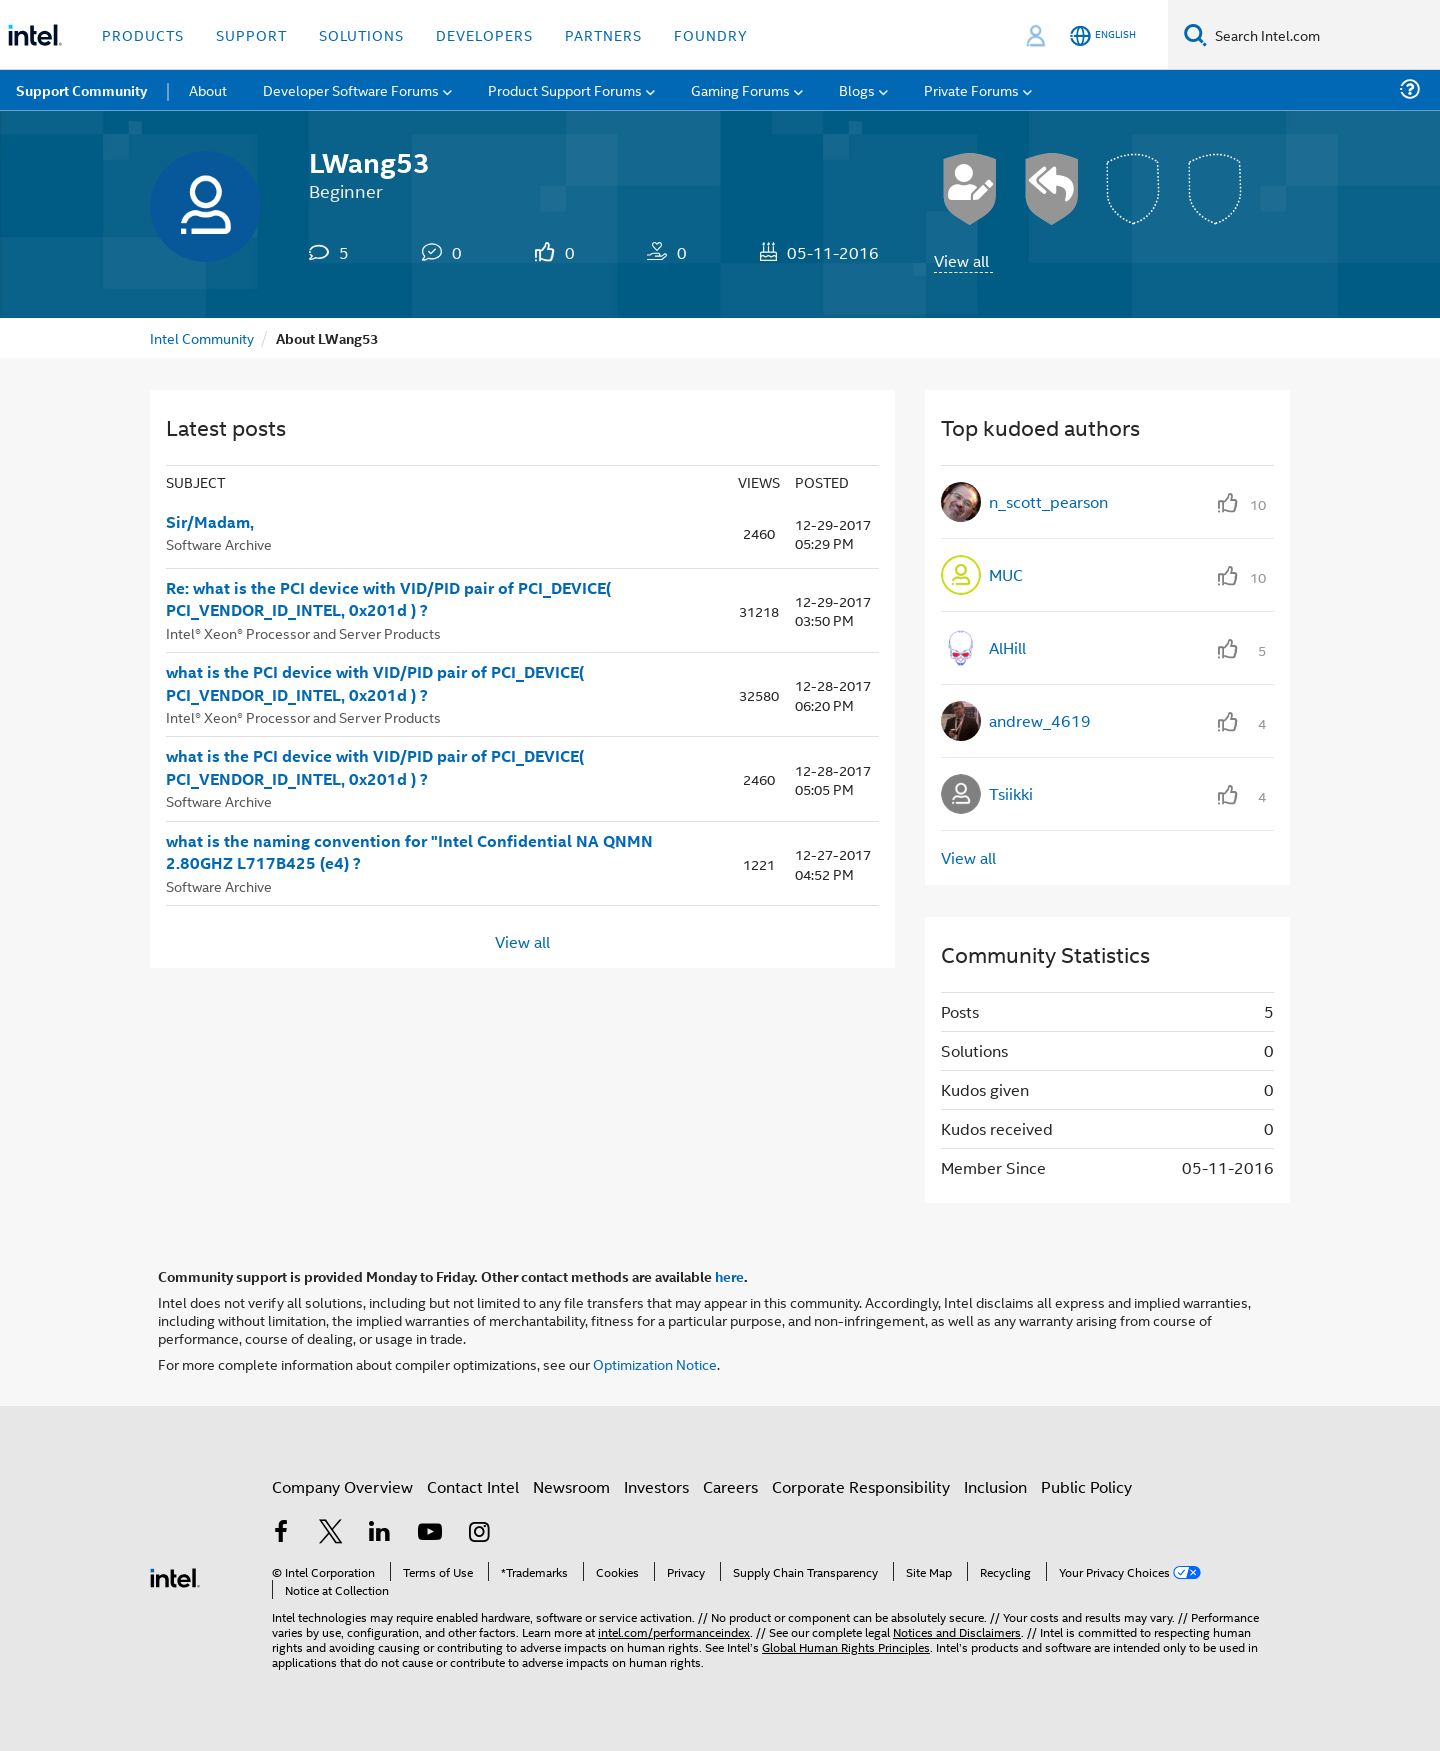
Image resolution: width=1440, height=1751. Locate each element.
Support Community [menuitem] (81, 90)
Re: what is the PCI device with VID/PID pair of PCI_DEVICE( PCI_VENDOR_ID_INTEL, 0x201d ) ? (388, 599)
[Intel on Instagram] (479, 1533)
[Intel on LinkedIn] (380, 1533)
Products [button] (143, 34)
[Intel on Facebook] (281, 1533)
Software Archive (219, 543)
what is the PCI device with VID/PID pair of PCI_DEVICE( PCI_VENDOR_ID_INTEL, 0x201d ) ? (375, 683)
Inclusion (995, 1486)
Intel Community (202, 337)
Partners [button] (603, 34)
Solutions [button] (361, 34)
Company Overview (342, 1486)
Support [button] (251, 34)
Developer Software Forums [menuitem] (351, 89)
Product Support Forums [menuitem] (565, 89)
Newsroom (571, 1486)
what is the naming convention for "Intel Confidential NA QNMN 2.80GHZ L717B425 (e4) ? (409, 852)
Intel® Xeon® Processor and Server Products (303, 632)
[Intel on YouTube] (430, 1533)
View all (961, 260)
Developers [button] (484, 34)
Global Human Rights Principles (846, 1646)
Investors (656, 1486)
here (729, 1276)
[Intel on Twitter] (331, 1533)
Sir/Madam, (210, 522)
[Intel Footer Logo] (175, 1575)
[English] (1103, 35)
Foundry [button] (711, 34)
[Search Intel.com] (1323, 35)
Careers (730, 1486)
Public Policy (1086, 1486)
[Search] (1195, 34)
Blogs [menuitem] (857, 89)
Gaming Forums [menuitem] (740, 89)
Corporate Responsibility (861, 1486)
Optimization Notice (655, 1363)
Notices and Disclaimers (957, 1631)
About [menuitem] (208, 89)
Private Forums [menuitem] (971, 89)
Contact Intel (473, 1486)
